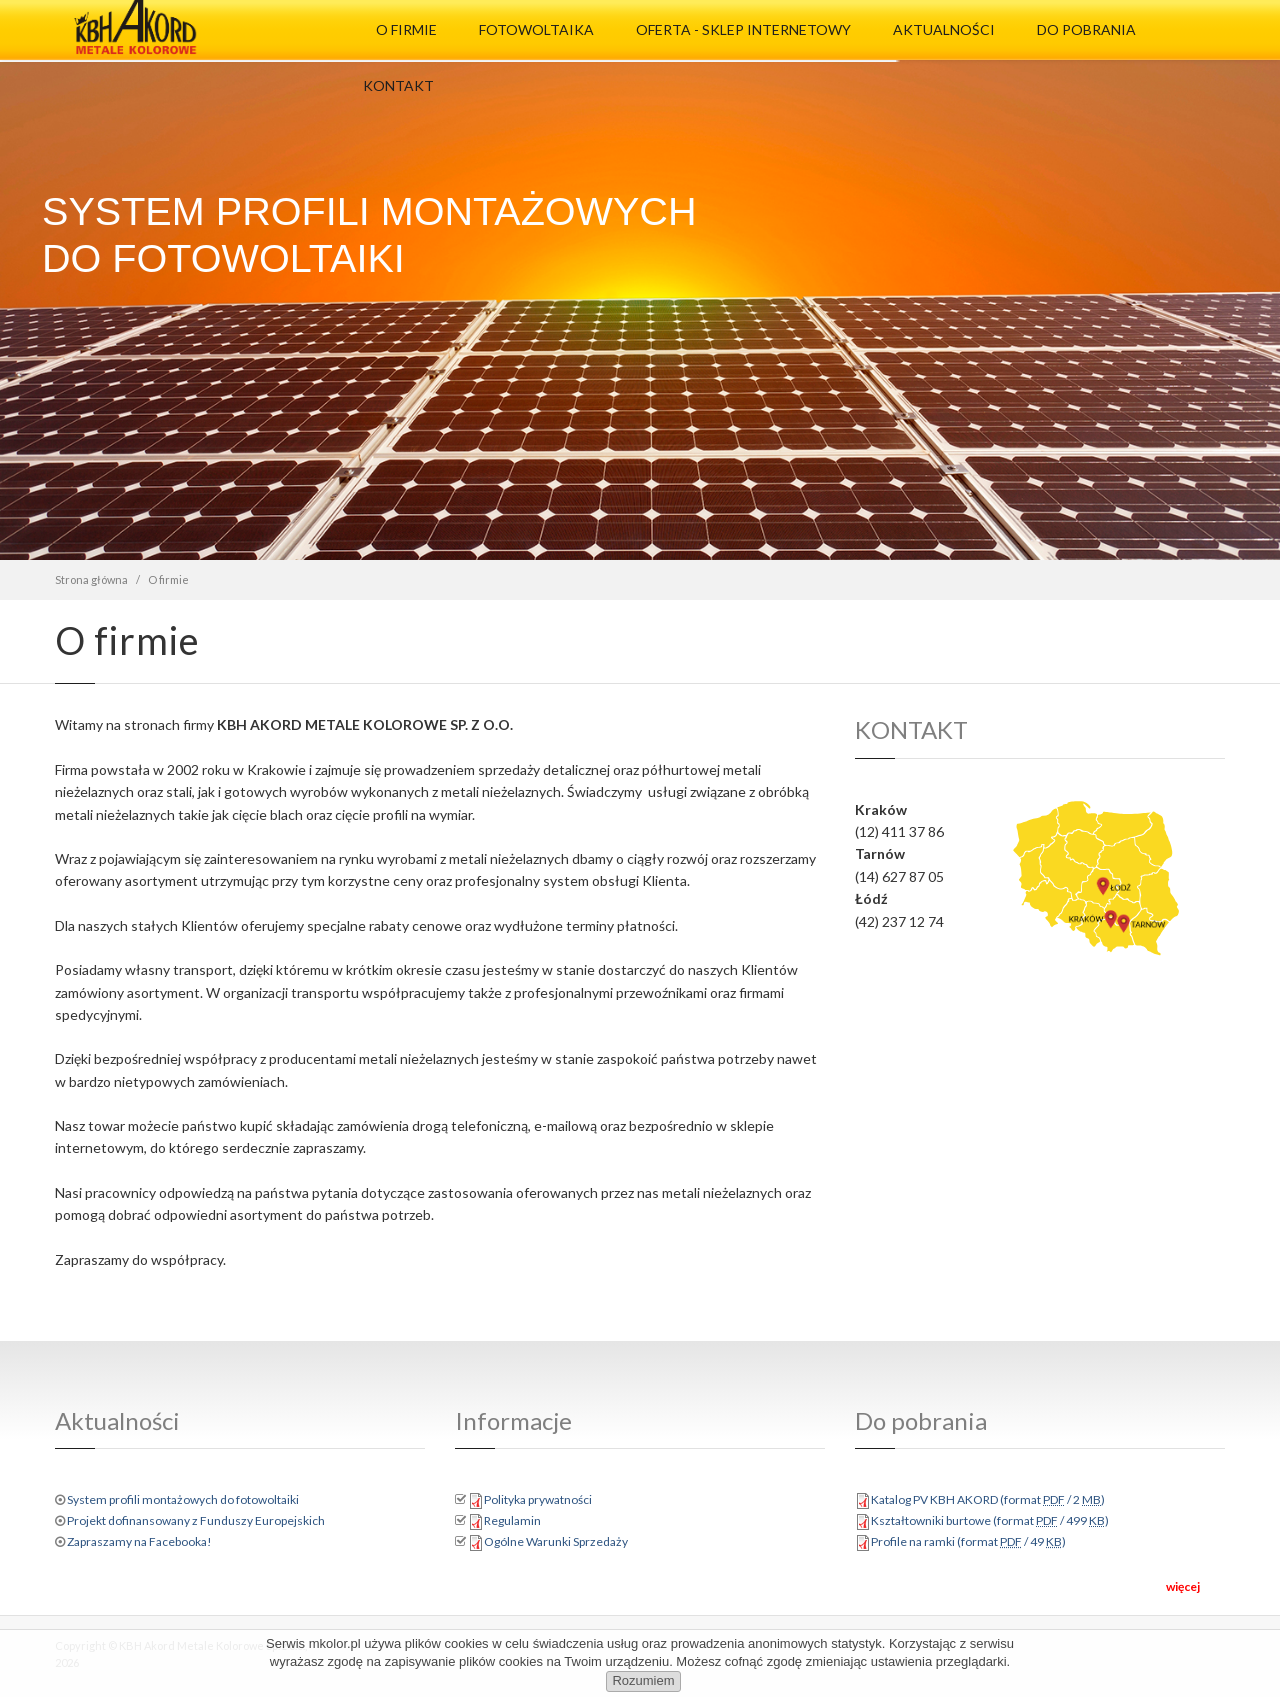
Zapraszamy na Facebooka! (139, 1541)
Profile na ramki (968, 1541)
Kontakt (398, 85)
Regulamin (512, 1520)
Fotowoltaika (536, 29)
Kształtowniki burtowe (990, 1520)
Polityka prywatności (538, 1499)
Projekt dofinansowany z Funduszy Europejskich (196, 1520)
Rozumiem (643, 1680)
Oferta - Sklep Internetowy (743, 29)
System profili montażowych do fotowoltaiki (183, 1499)
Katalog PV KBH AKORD (988, 1499)
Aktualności (944, 29)
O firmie (406, 29)
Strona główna (91, 579)
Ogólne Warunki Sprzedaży (556, 1541)
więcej (1183, 1586)
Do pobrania (1086, 29)
